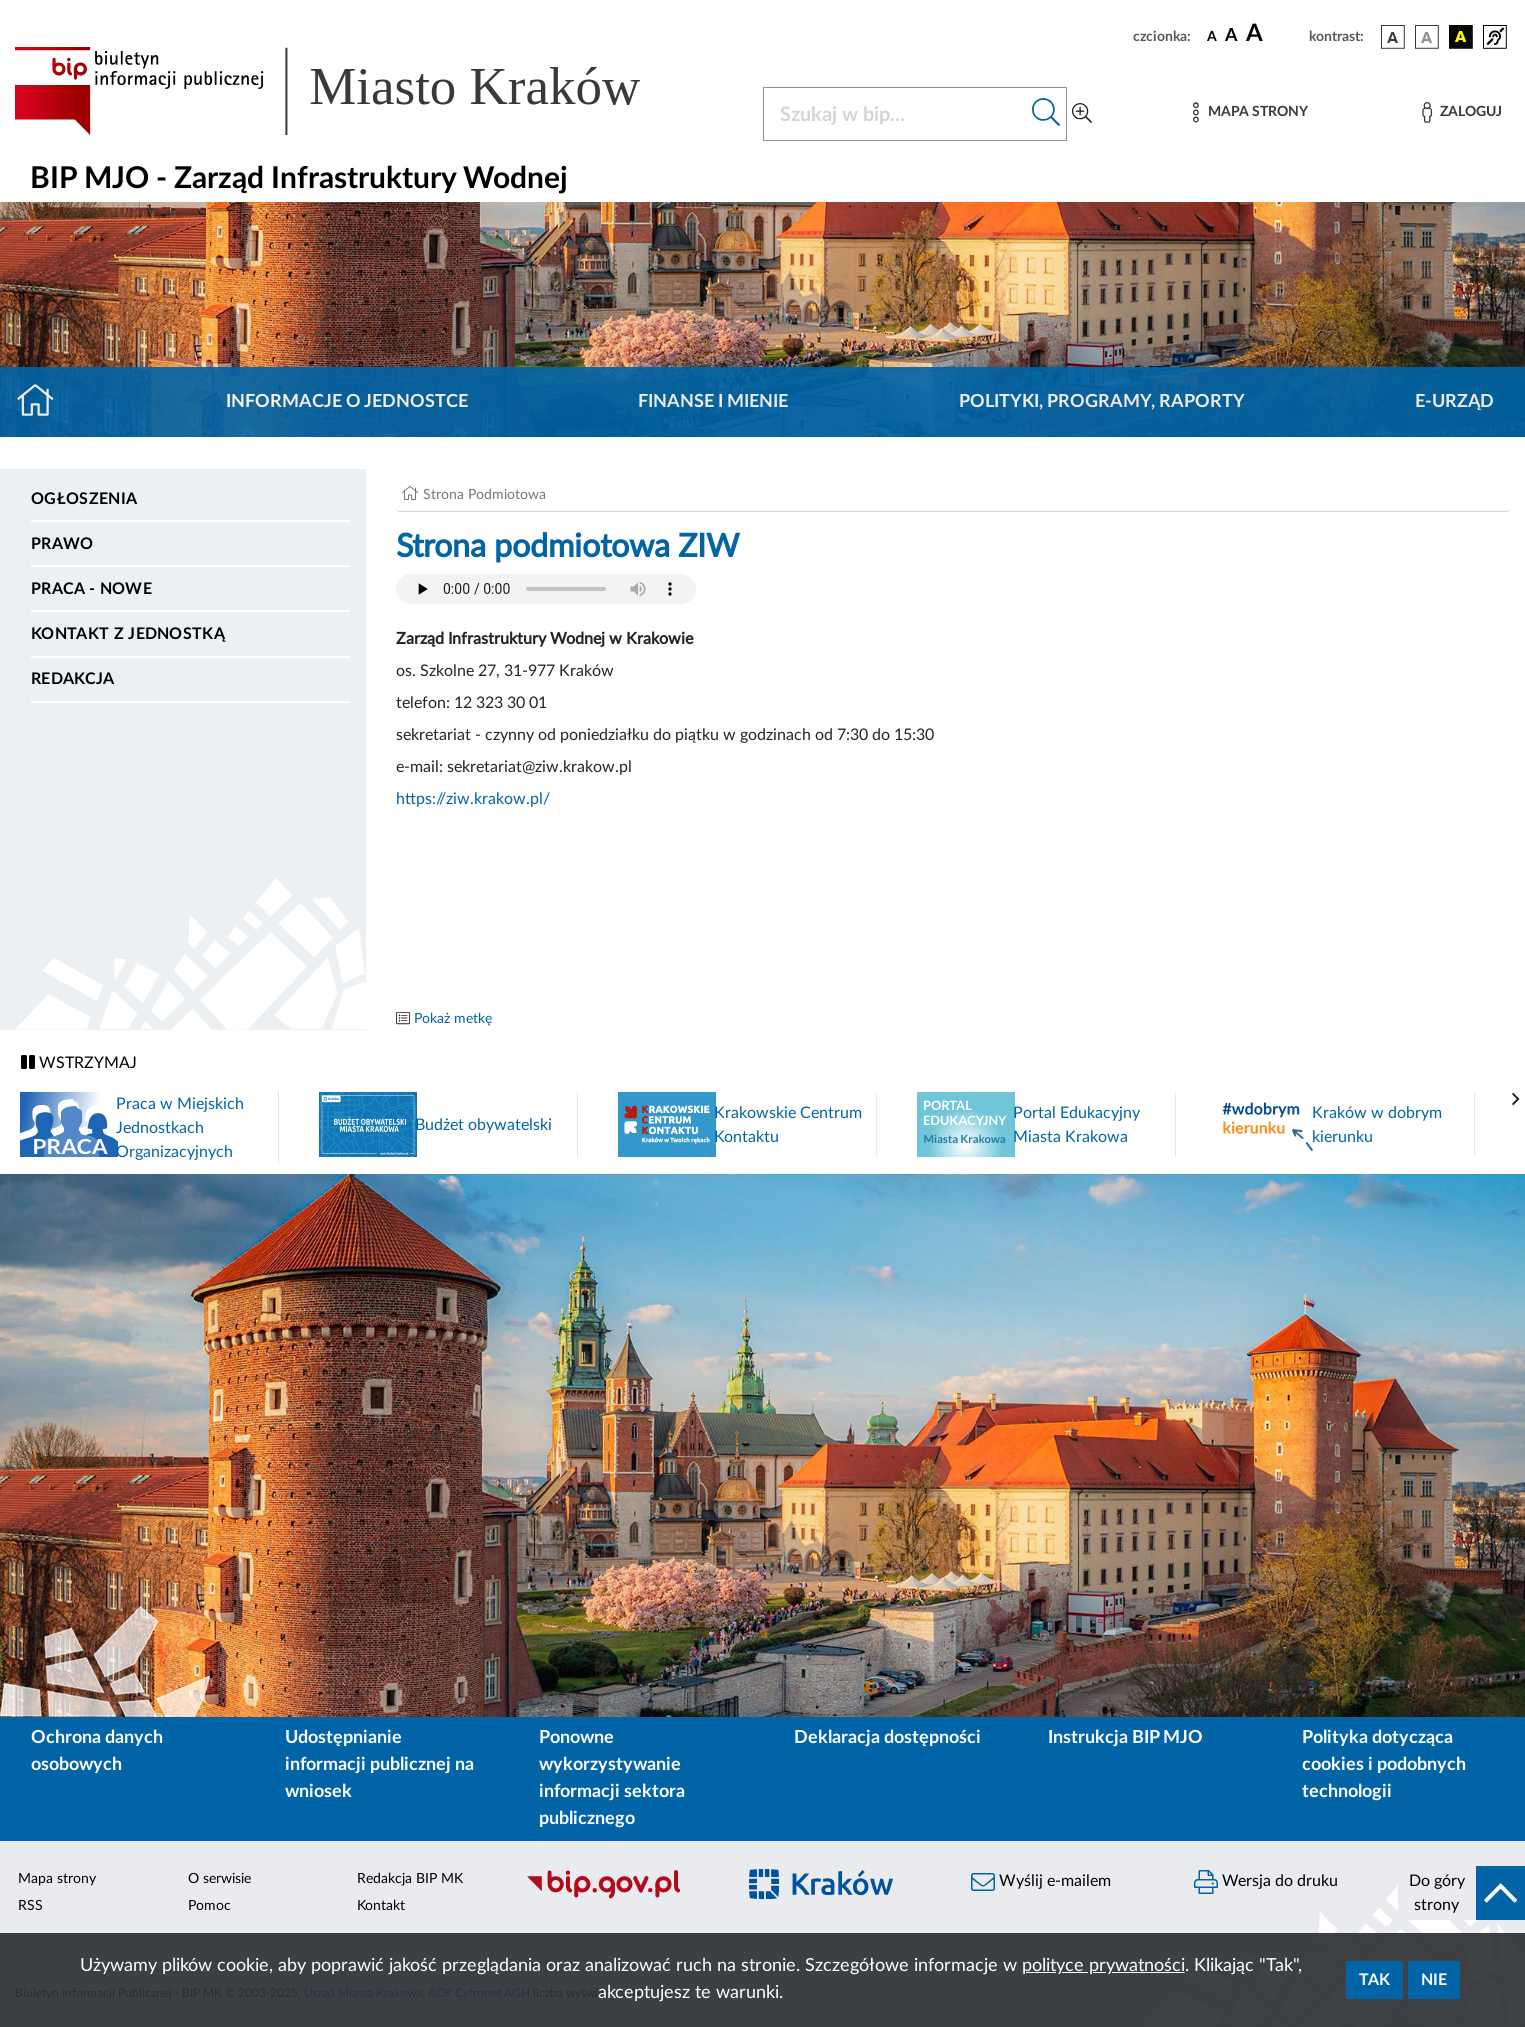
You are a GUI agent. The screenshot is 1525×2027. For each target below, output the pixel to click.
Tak (1374, 1980)
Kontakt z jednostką (128, 634)
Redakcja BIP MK (410, 1879)
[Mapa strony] (1250, 112)
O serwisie (219, 1879)
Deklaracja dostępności (887, 1738)
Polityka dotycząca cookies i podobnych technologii (1384, 1765)
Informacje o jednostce (347, 402)
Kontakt (381, 1906)
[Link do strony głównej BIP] (356, 91)
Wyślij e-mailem (1041, 1882)
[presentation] (1516, 1100)
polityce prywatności (1103, 1966)
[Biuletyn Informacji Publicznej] (619, 1896)
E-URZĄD (1454, 402)
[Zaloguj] (1462, 112)
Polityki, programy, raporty (1102, 402)
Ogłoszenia (84, 499)
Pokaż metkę (453, 1019)
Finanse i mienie (713, 402)
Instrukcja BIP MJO (1125, 1738)
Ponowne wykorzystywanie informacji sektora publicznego (612, 1778)
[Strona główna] (43, 402)
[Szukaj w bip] (1046, 114)
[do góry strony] (1461, 1893)
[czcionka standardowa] (1212, 36)
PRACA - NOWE (91, 589)
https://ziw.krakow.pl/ (473, 799)
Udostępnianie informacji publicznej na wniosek (379, 1765)
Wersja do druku (1266, 1882)
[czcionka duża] (1274, 34)
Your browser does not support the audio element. (546, 589)
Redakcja (73, 679)
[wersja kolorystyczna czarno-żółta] (1461, 37)
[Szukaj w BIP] (895, 114)
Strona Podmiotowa (484, 495)
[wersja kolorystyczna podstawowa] (1393, 37)
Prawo (62, 544)
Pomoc (209, 1906)
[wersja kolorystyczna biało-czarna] (1427, 37)
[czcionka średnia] (1231, 36)
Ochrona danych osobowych (97, 1751)
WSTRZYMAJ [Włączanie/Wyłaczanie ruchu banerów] (79, 1062)
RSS (30, 1906)
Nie (1434, 1980)
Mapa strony (57, 1879)
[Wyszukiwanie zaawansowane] (1082, 114)
